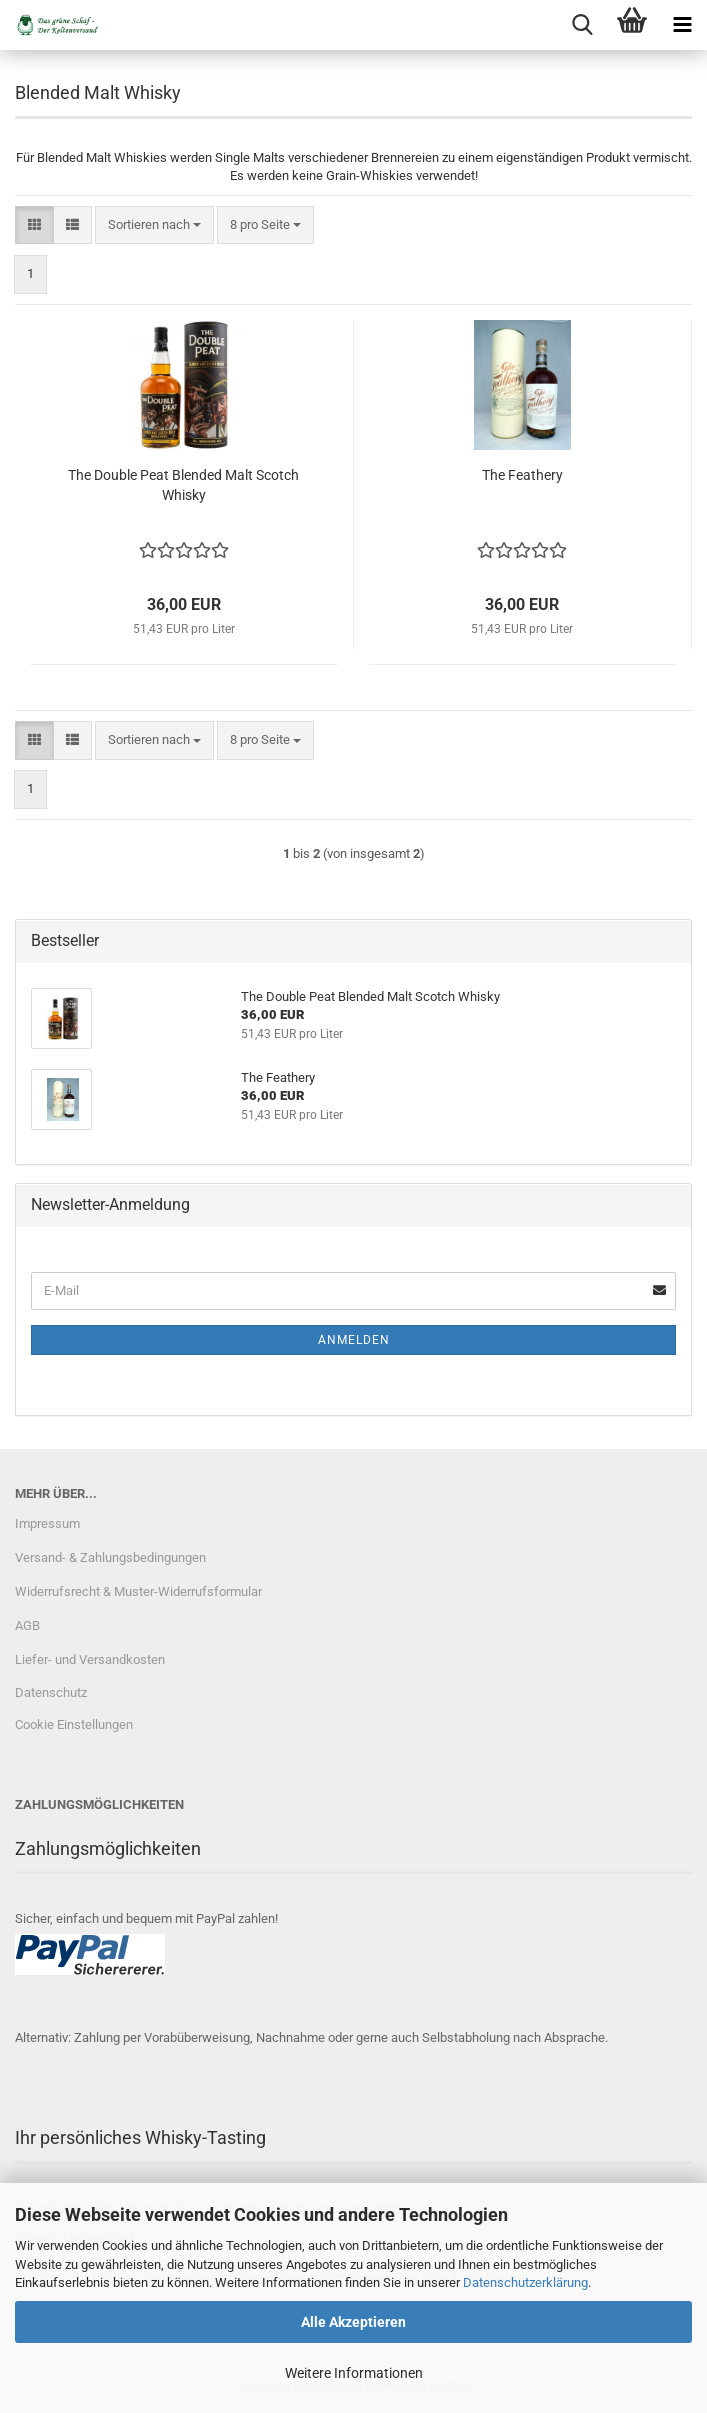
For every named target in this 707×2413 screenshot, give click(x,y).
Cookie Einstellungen (74, 1724)
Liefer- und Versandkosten (90, 1659)
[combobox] (154, 225)
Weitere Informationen (354, 2373)
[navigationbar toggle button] (682, 25)
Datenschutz (51, 1692)
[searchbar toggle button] (582, 25)
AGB (27, 1625)
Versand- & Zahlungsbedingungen (110, 1557)
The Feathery (522, 475)
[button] (34, 225)
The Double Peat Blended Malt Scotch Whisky (183, 485)
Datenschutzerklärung (525, 2282)
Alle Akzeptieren (353, 2322)
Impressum (47, 1523)
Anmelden (354, 1340)
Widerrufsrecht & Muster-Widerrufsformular (138, 1591)
